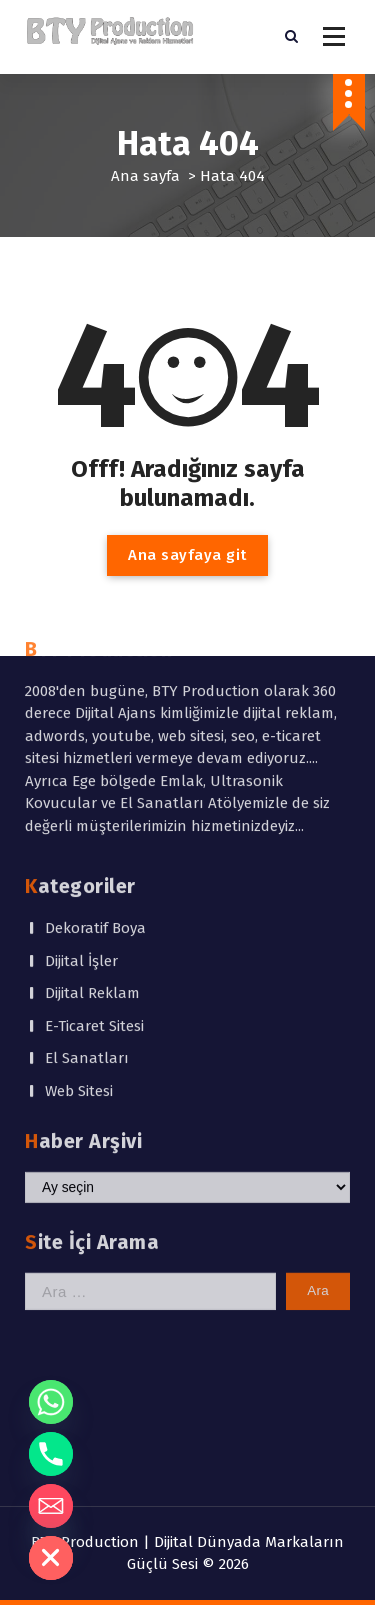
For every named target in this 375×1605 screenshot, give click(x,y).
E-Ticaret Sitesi (94, 876)
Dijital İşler (81, 811)
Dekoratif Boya (95, 778)
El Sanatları (87, 908)
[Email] (51, 1506)
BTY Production (85, 1542)
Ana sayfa (145, 176)
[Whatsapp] (51, 1402)
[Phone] (51, 1454)
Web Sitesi (79, 941)
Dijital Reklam (92, 843)
